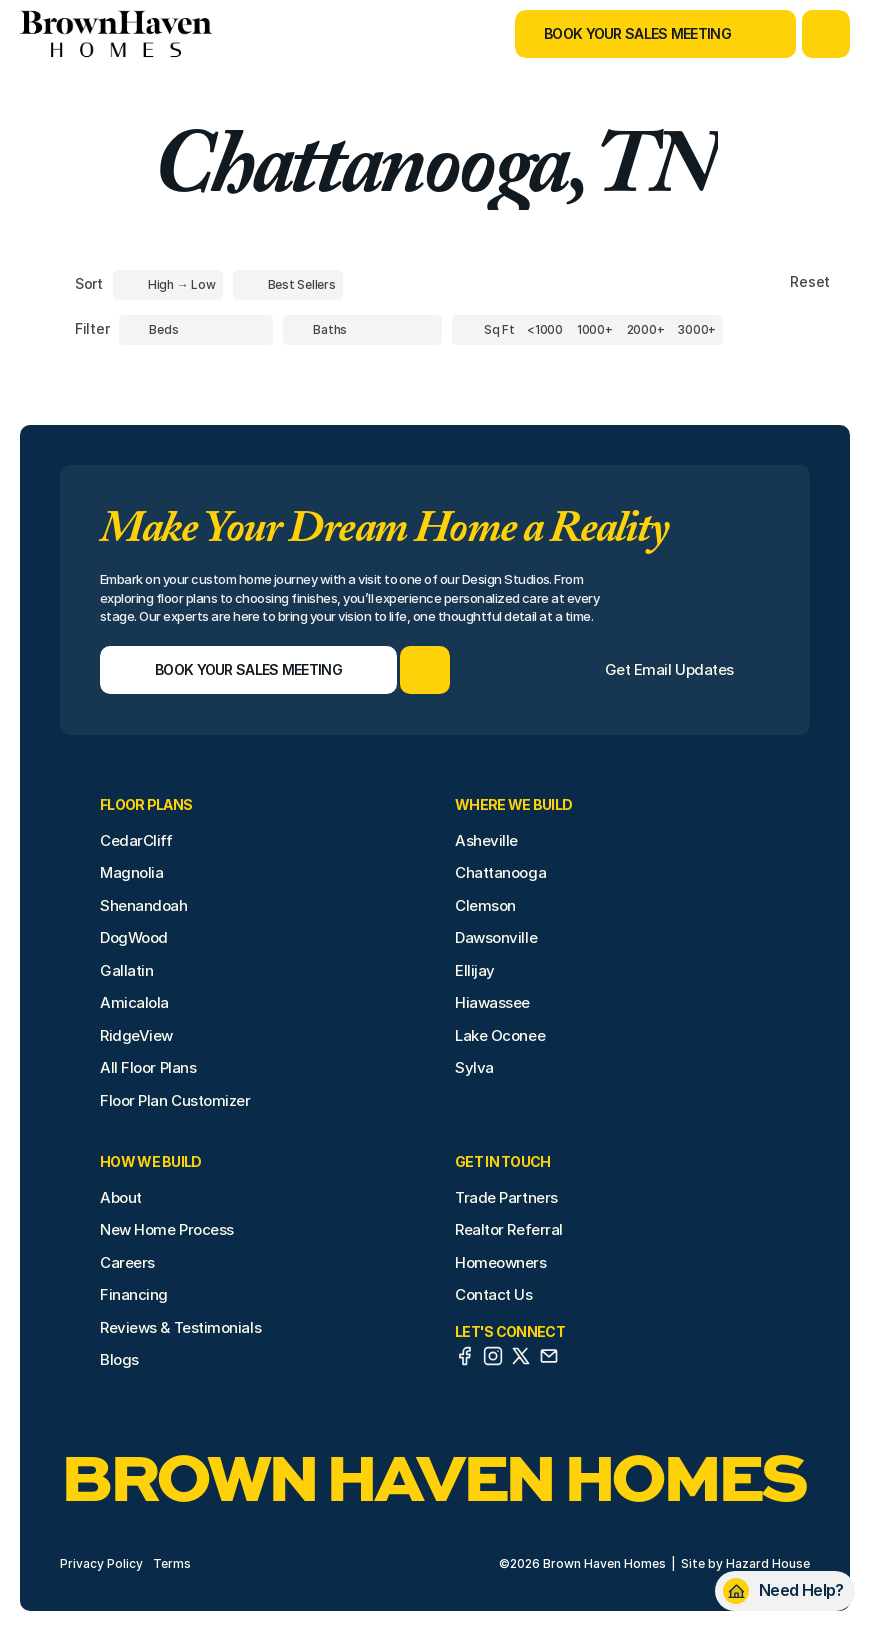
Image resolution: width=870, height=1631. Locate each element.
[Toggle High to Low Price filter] (168, 285)
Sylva (474, 1067)
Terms (172, 1563)
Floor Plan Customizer (175, 1100)
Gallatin (126, 970)
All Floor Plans (148, 1067)
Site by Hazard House (745, 1563)
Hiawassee (492, 1002)
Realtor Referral (509, 1229)
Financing (134, 1294)
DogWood (134, 937)
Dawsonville (496, 937)
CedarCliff (136, 840)
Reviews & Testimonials (180, 1327)
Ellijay (475, 970)
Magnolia (131, 872)
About (121, 1197)
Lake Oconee (500, 1035)
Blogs (119, 1359)
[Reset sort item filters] (767, 282)
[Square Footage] (545, 330)
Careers (127, 1262)
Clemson (485, 905)
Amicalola (134, 1002)
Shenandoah (144, 905)
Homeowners (501, 1262)
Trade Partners (506, 1197)
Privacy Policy (101, 1563)
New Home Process (167, 1229)
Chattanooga (500, 872)
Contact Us (494, 1294)
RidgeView (136, 1035)
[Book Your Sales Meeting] (630, 34)
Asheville (486, 840)
